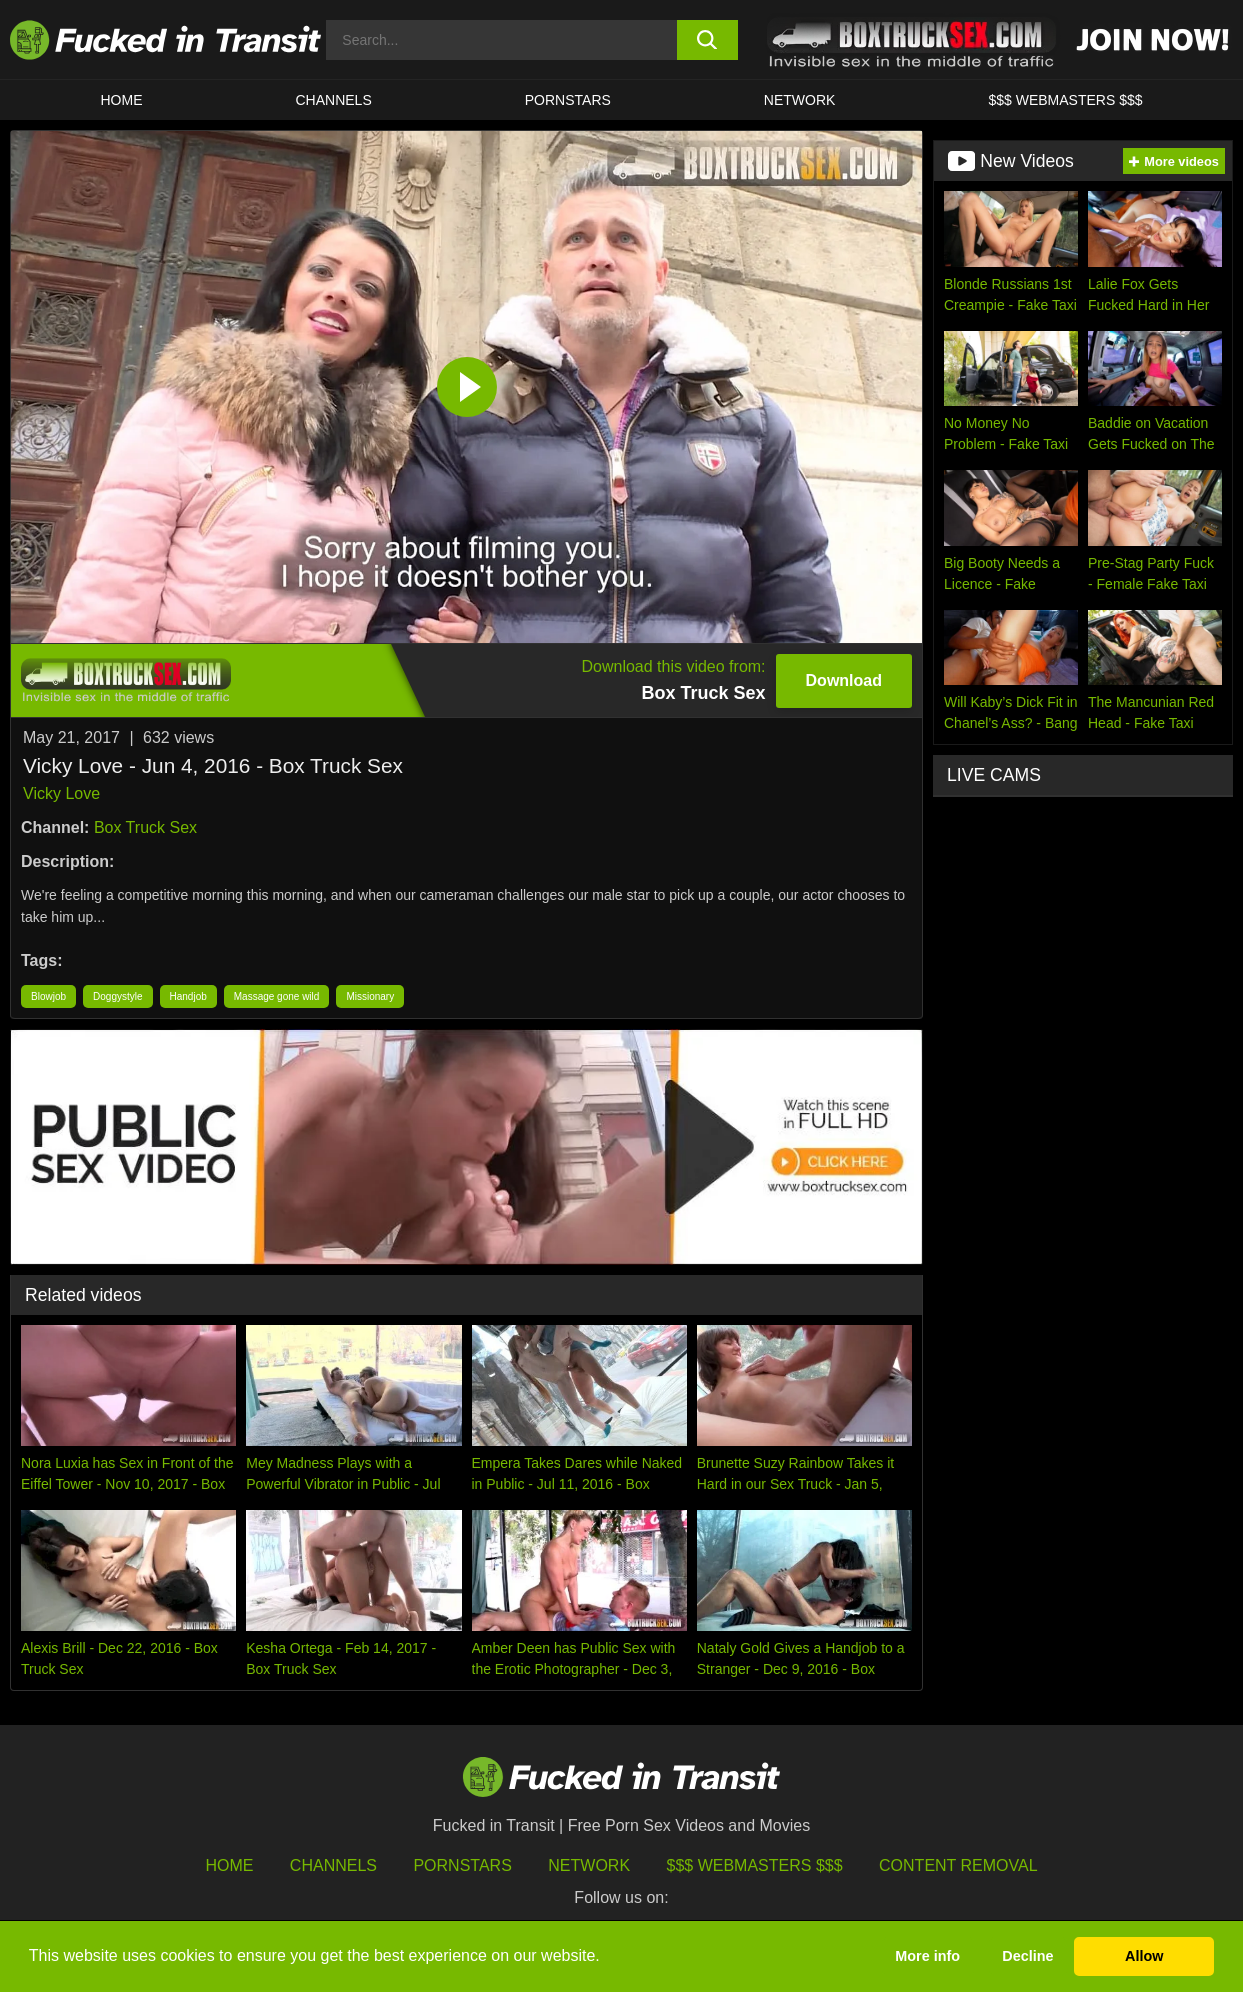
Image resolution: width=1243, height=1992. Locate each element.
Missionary (370, 996)
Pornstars (568, 100)
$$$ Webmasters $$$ (755, 1865)
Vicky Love (61, 793)
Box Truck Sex (145, 827)
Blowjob (48, 996)
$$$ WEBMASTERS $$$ (1065, 100)
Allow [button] (1144, 1956)
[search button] (708, 40)
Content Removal (958, 1865)
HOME (122, 100)
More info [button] (927, 1956)
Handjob (188, 996)
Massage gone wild (277, 996)
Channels (333, 1865)
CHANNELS (334, 100)
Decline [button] (1027, 1956)
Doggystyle (117, 996)
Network (800, 100)
